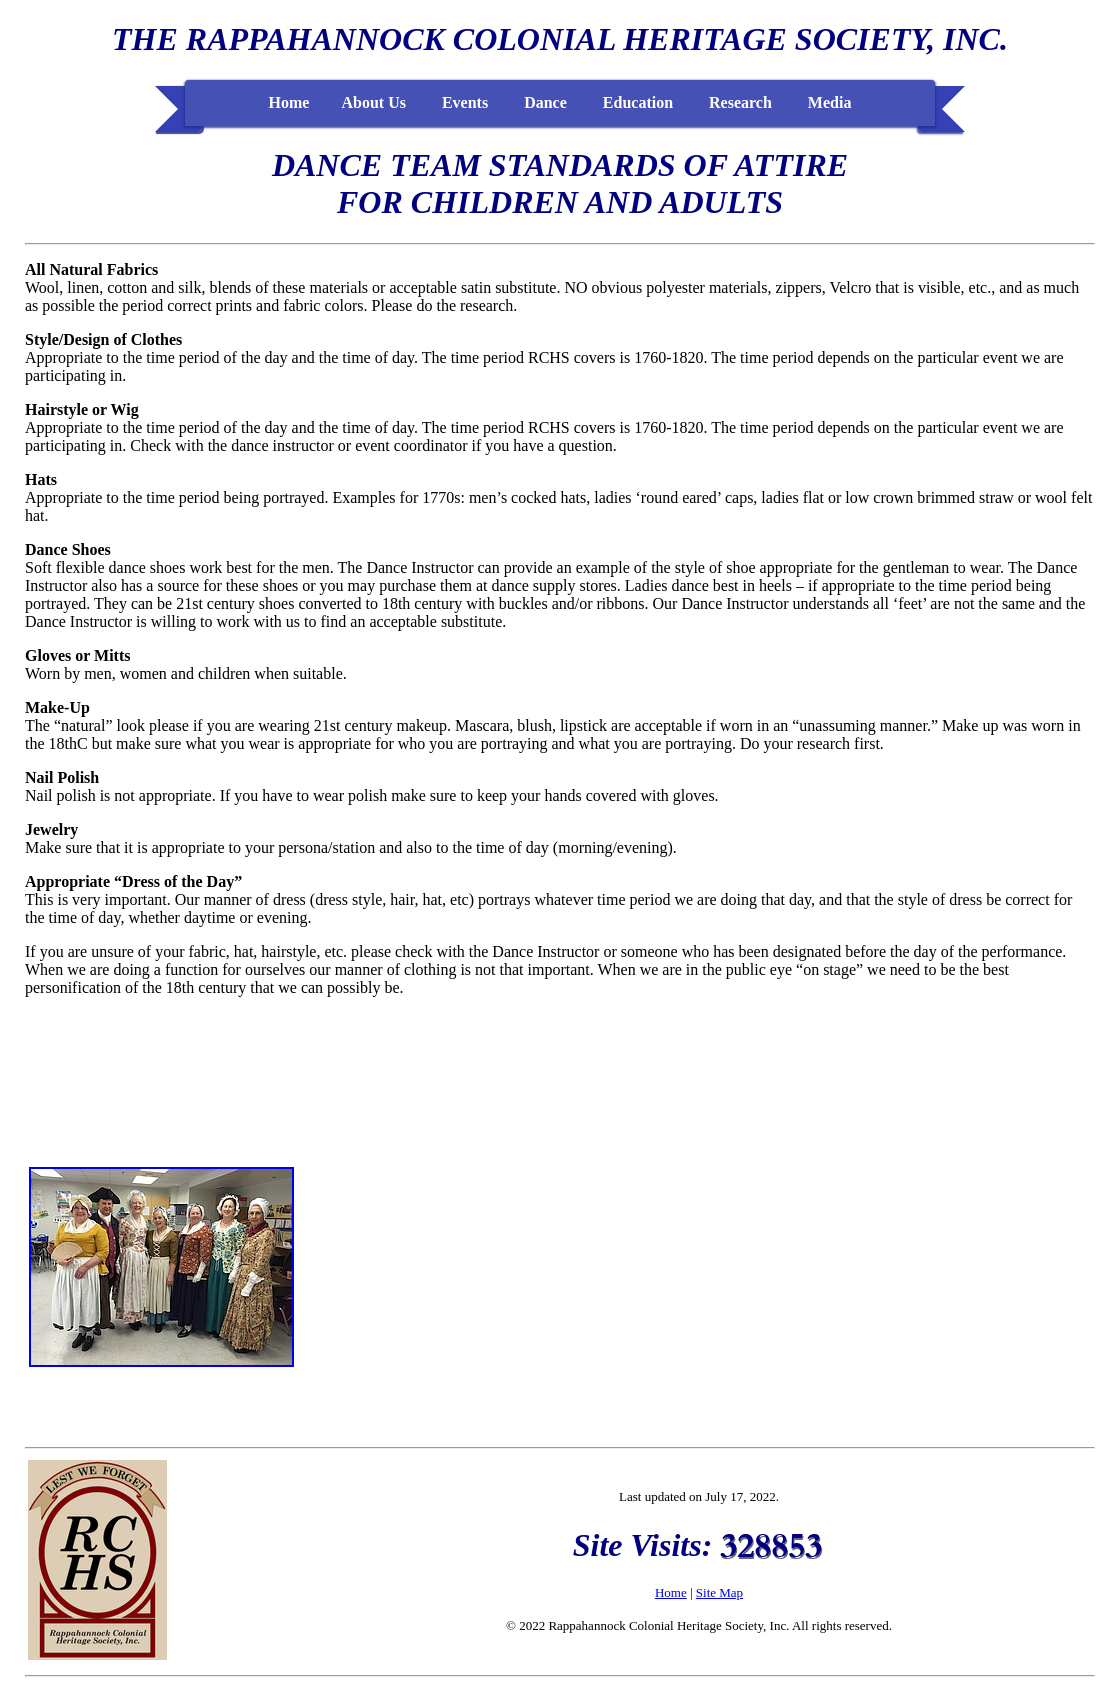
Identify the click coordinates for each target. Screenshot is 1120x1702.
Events (465, 102)
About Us (373, 102)
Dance (545, 102)
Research (740, 102)
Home (289, 102)
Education (638, 102)
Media (830, 102)
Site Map (719, 1592)
